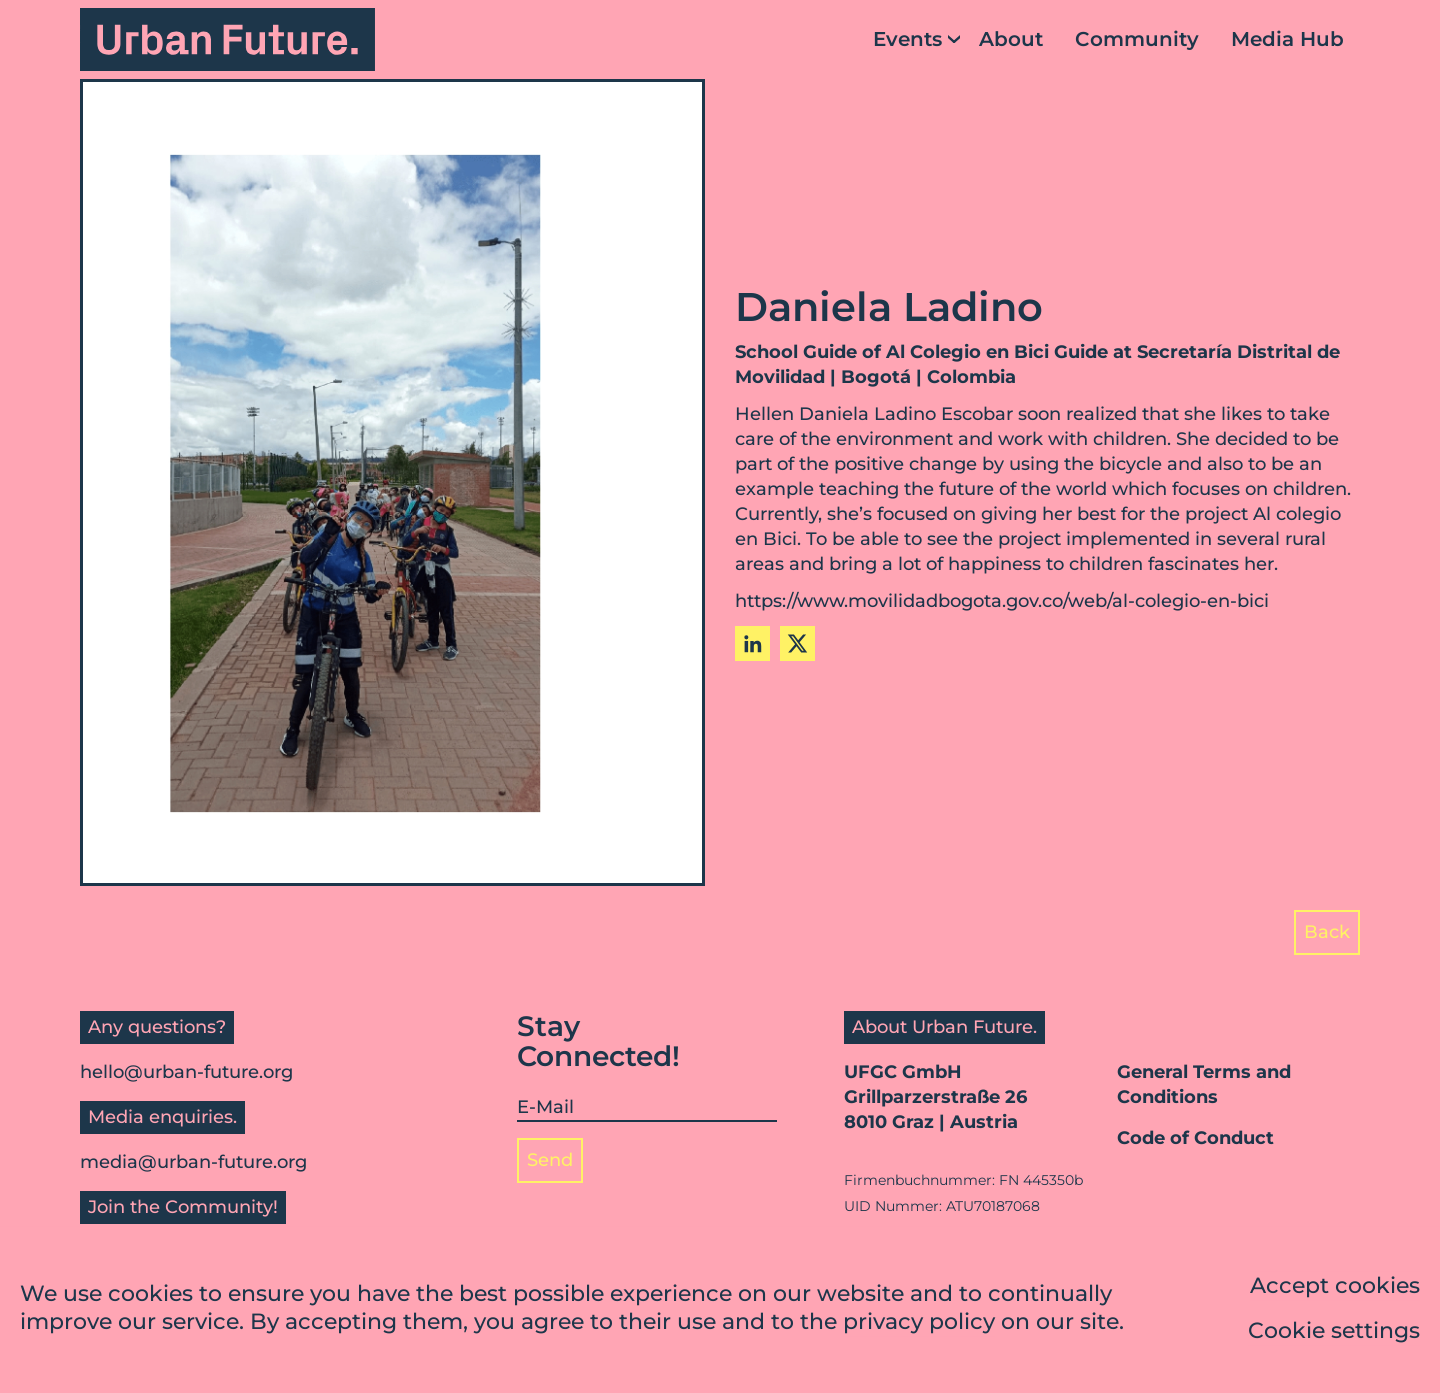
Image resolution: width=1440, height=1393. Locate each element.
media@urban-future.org (193, 1162)
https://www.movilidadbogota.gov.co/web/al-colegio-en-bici (1002, 601)
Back (1327, 932)
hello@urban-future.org (186, 1072)
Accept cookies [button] (1335, 1287)
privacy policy (919, 1323)
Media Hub (1287, 39)
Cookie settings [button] (1334, 1332)
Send (550, 1160)
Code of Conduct (1195, 1138)
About (1011, 39)
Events (907, 39)
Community (1137, 39)
